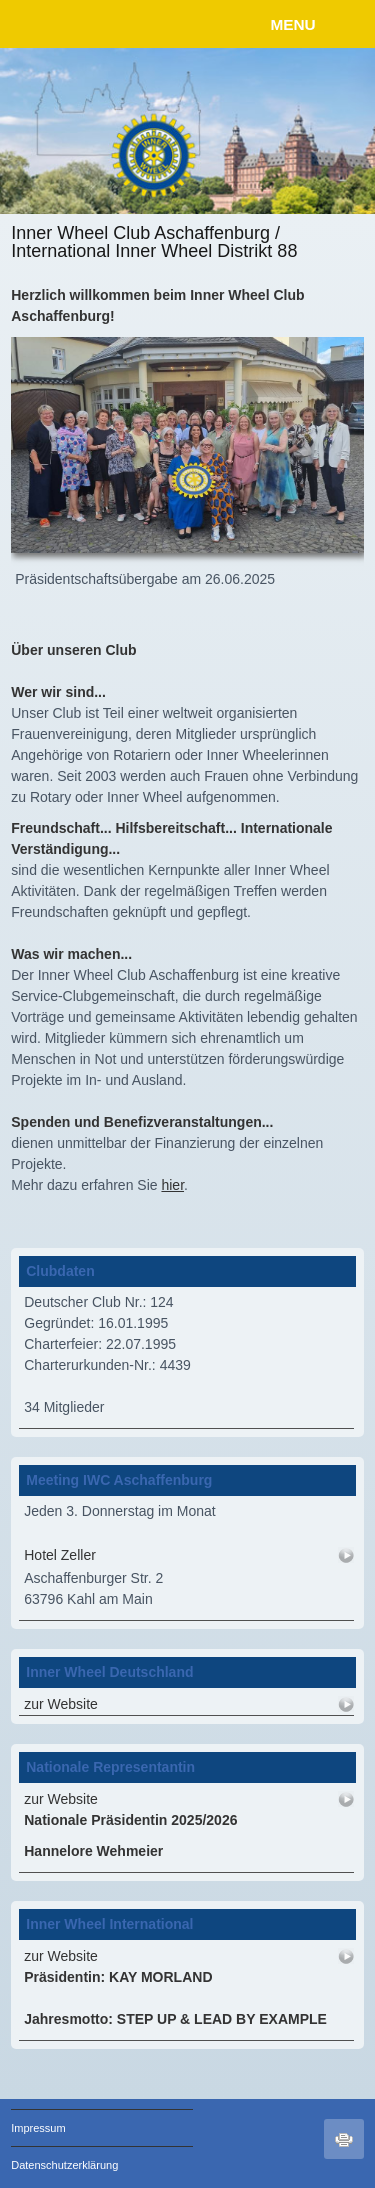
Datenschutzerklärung (64, 2165)
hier (172, 1185)
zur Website (61, 1704)
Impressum (38, 2128)
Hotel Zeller (60, 1555)
